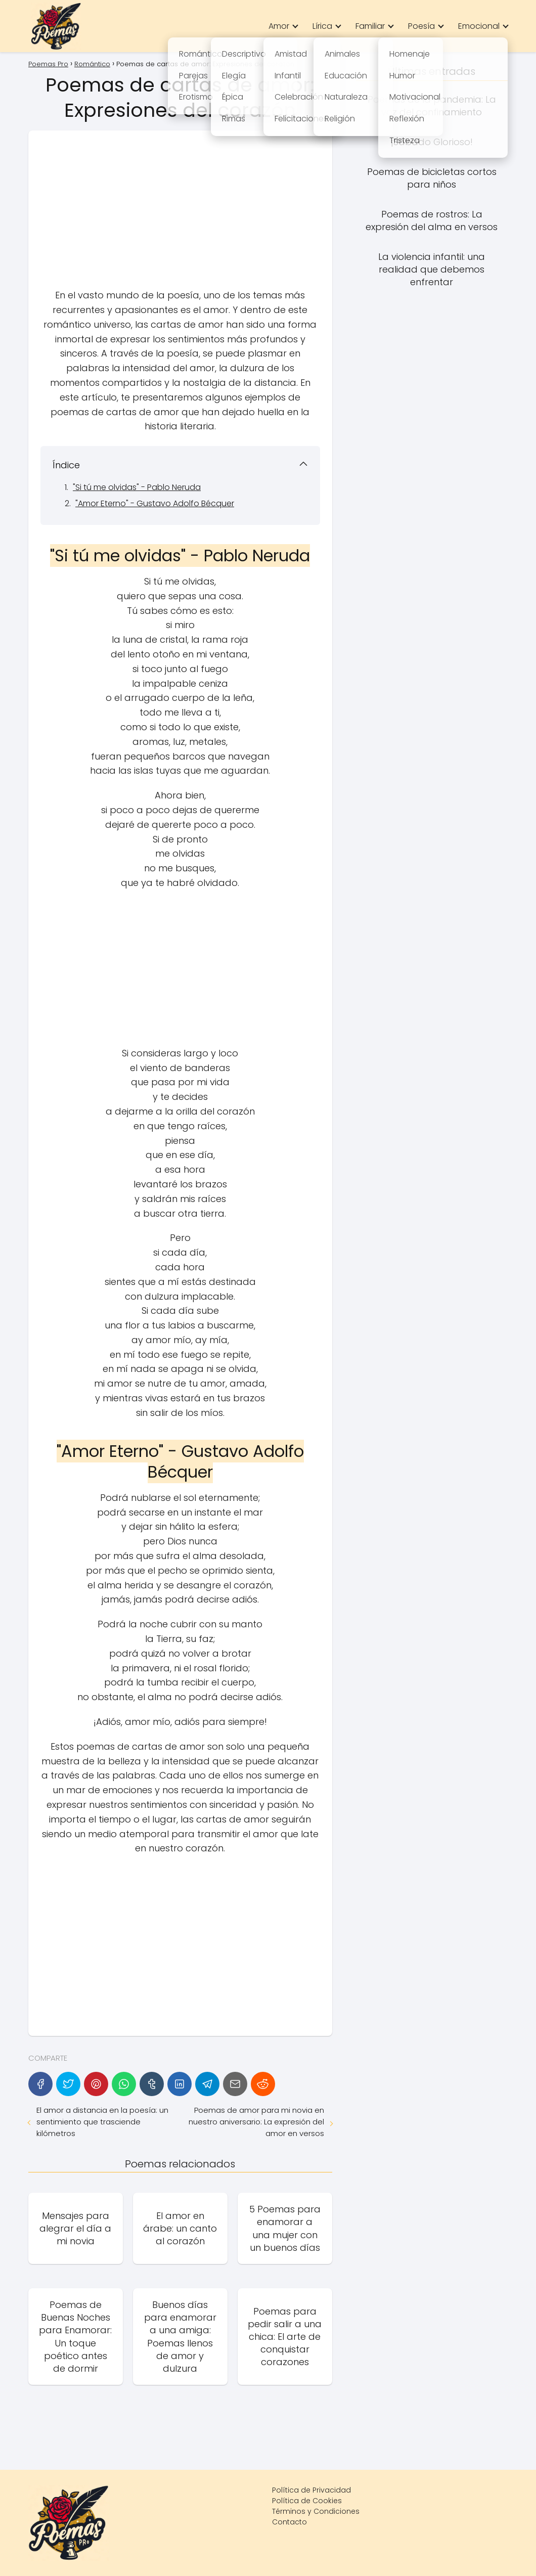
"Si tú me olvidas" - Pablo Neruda (137, 487)
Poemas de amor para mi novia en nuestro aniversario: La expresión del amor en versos (256, 2122)
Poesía (421, 26)
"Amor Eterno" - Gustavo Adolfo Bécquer (154, 503)
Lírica (322, 26)
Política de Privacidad (311, 2490)
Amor (279, 26)
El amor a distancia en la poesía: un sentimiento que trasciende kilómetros (102, 2122)
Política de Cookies (307, 2501)
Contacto (289, 2522)
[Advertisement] (180, 213)
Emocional (479, 26)
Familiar (370, 26)
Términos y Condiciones (316, 2511)
